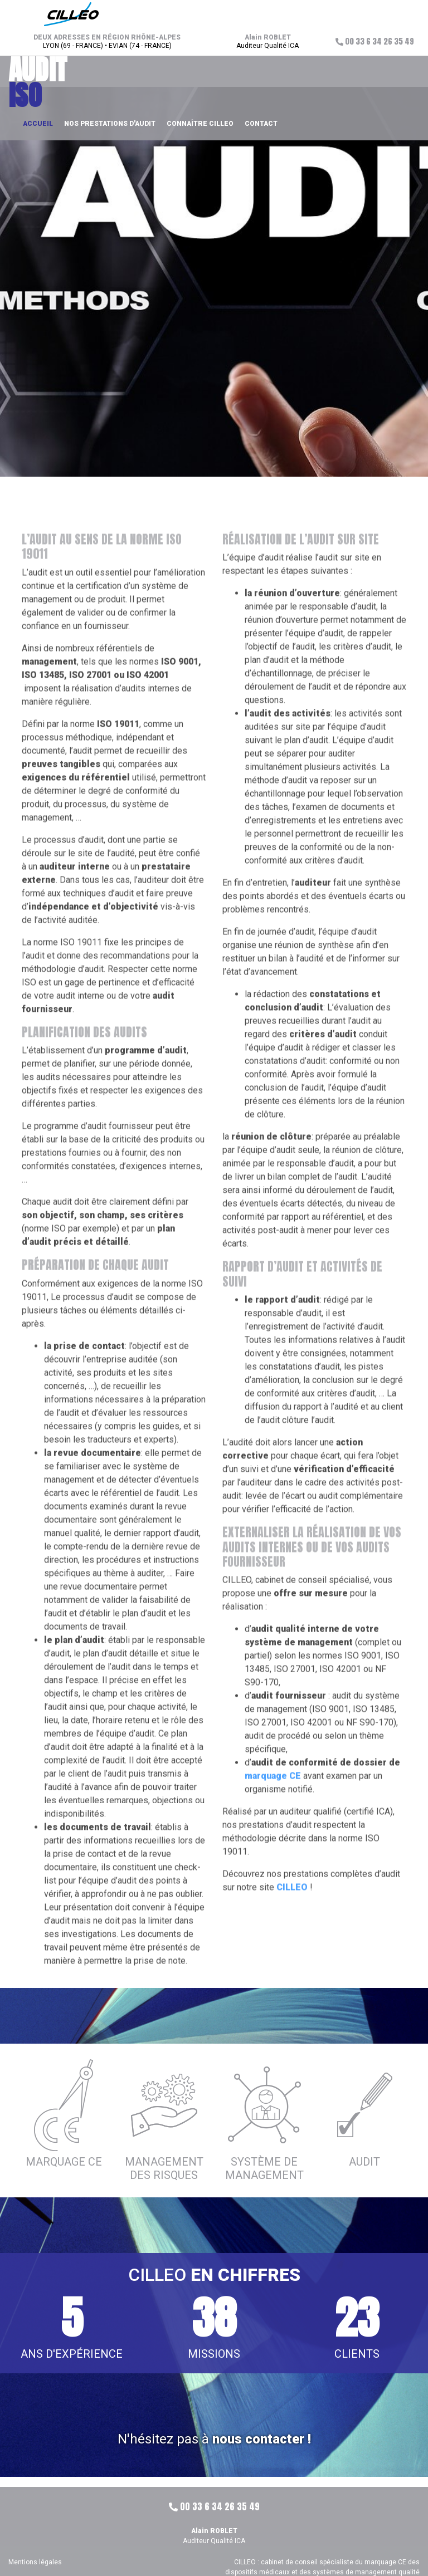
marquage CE (273, 1801)
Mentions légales (35, 2562)
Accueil (38, 124)
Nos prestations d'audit (109, 124)
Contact (261, 124)
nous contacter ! (261, 2439)
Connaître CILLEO (200, 124)
